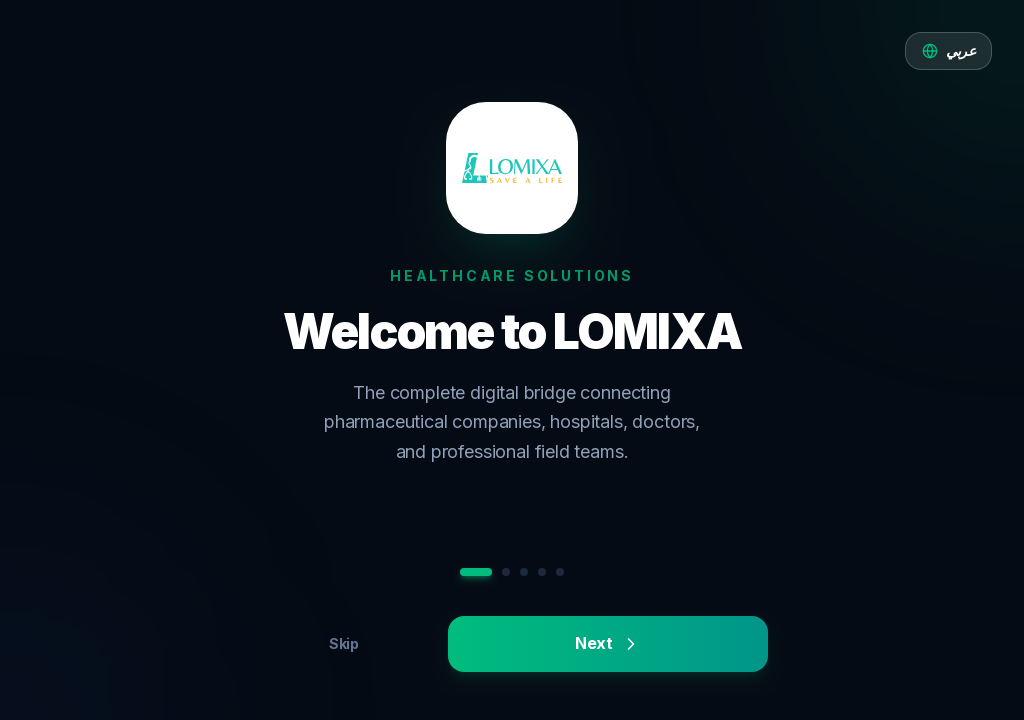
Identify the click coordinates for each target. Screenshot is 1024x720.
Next (608, 643)
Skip (344, 643)
